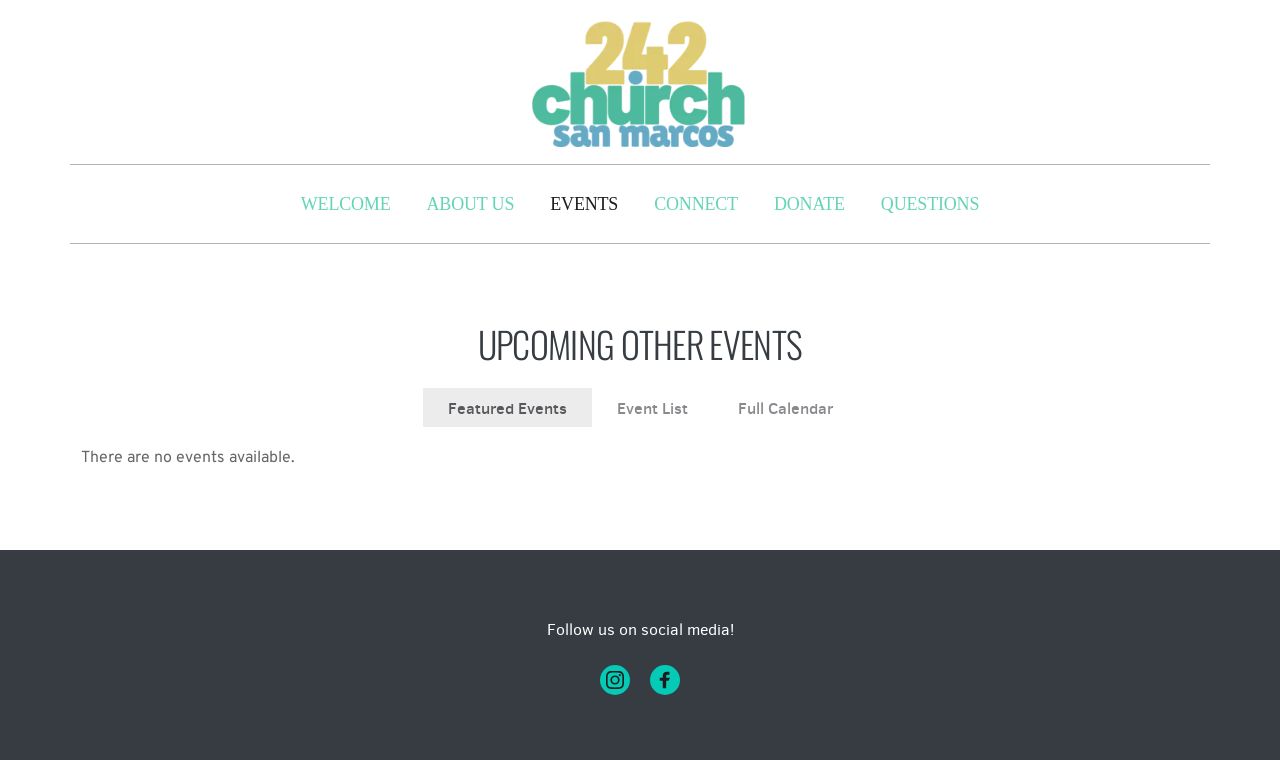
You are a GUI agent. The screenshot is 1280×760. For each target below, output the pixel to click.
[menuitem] (346, 204)
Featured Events (507, 408)
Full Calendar (785, 408)
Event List (652, 408)
